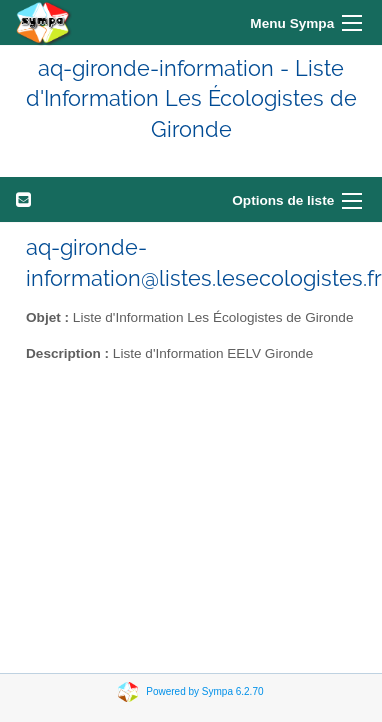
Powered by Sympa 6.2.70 (204, 691)
